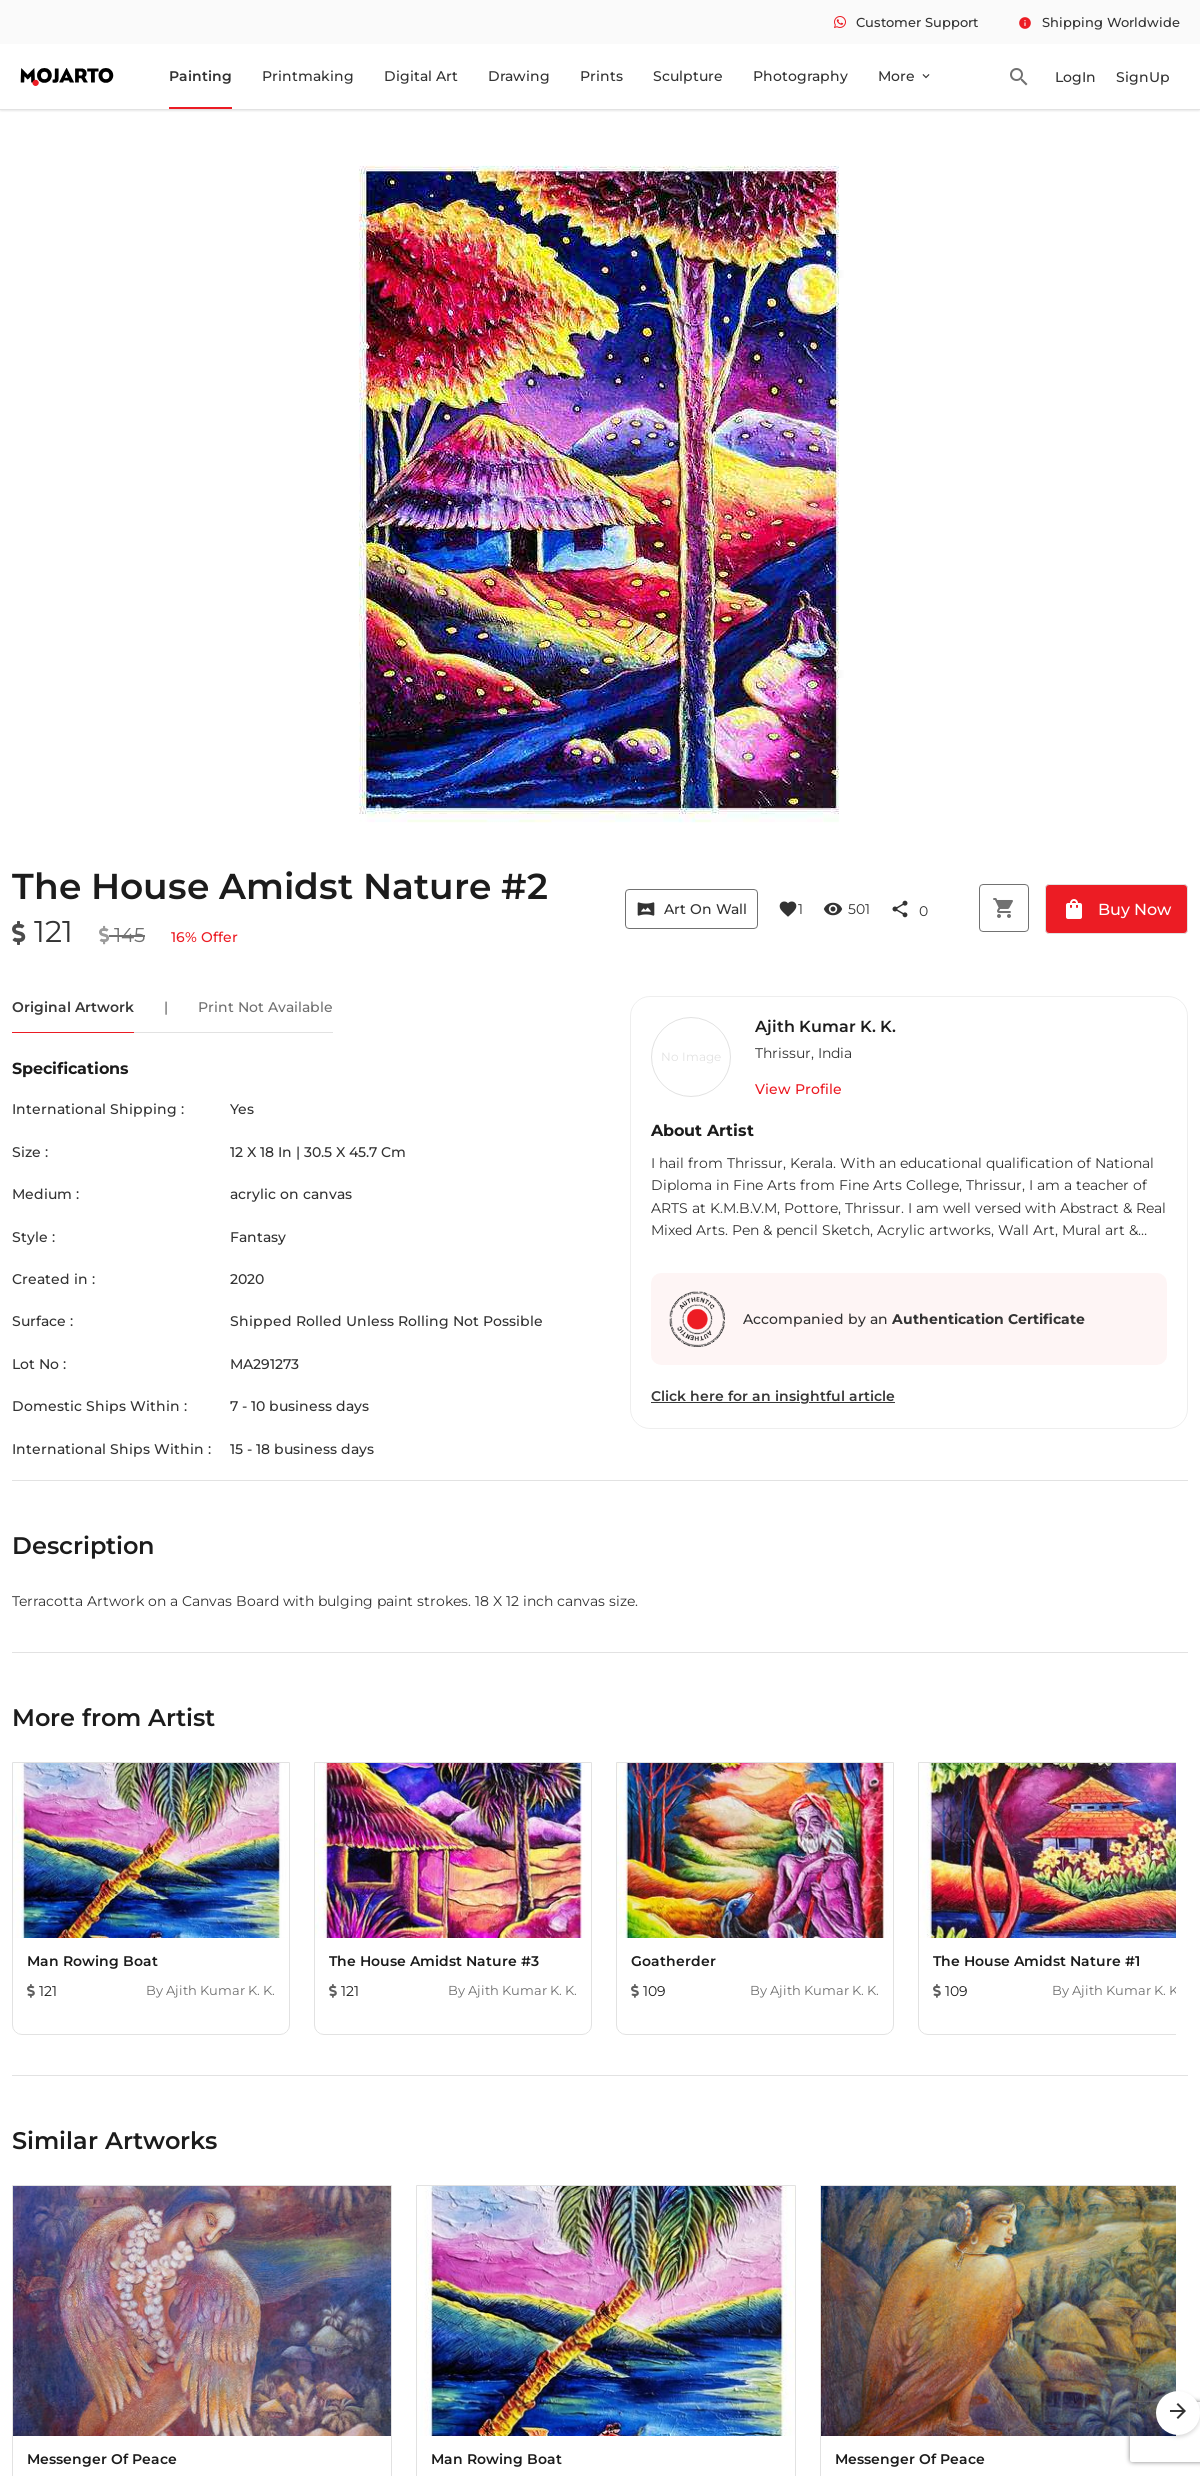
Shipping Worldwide (1099, 22)
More (905, 76)
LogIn (1075, 77)
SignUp (1143, 77)
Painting (200, 76)
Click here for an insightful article (773, 1396)
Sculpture (688, 76)
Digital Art (421, 76)
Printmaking (308, 76)
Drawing (519, 76)
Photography (800, 76)
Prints (601, 76)
